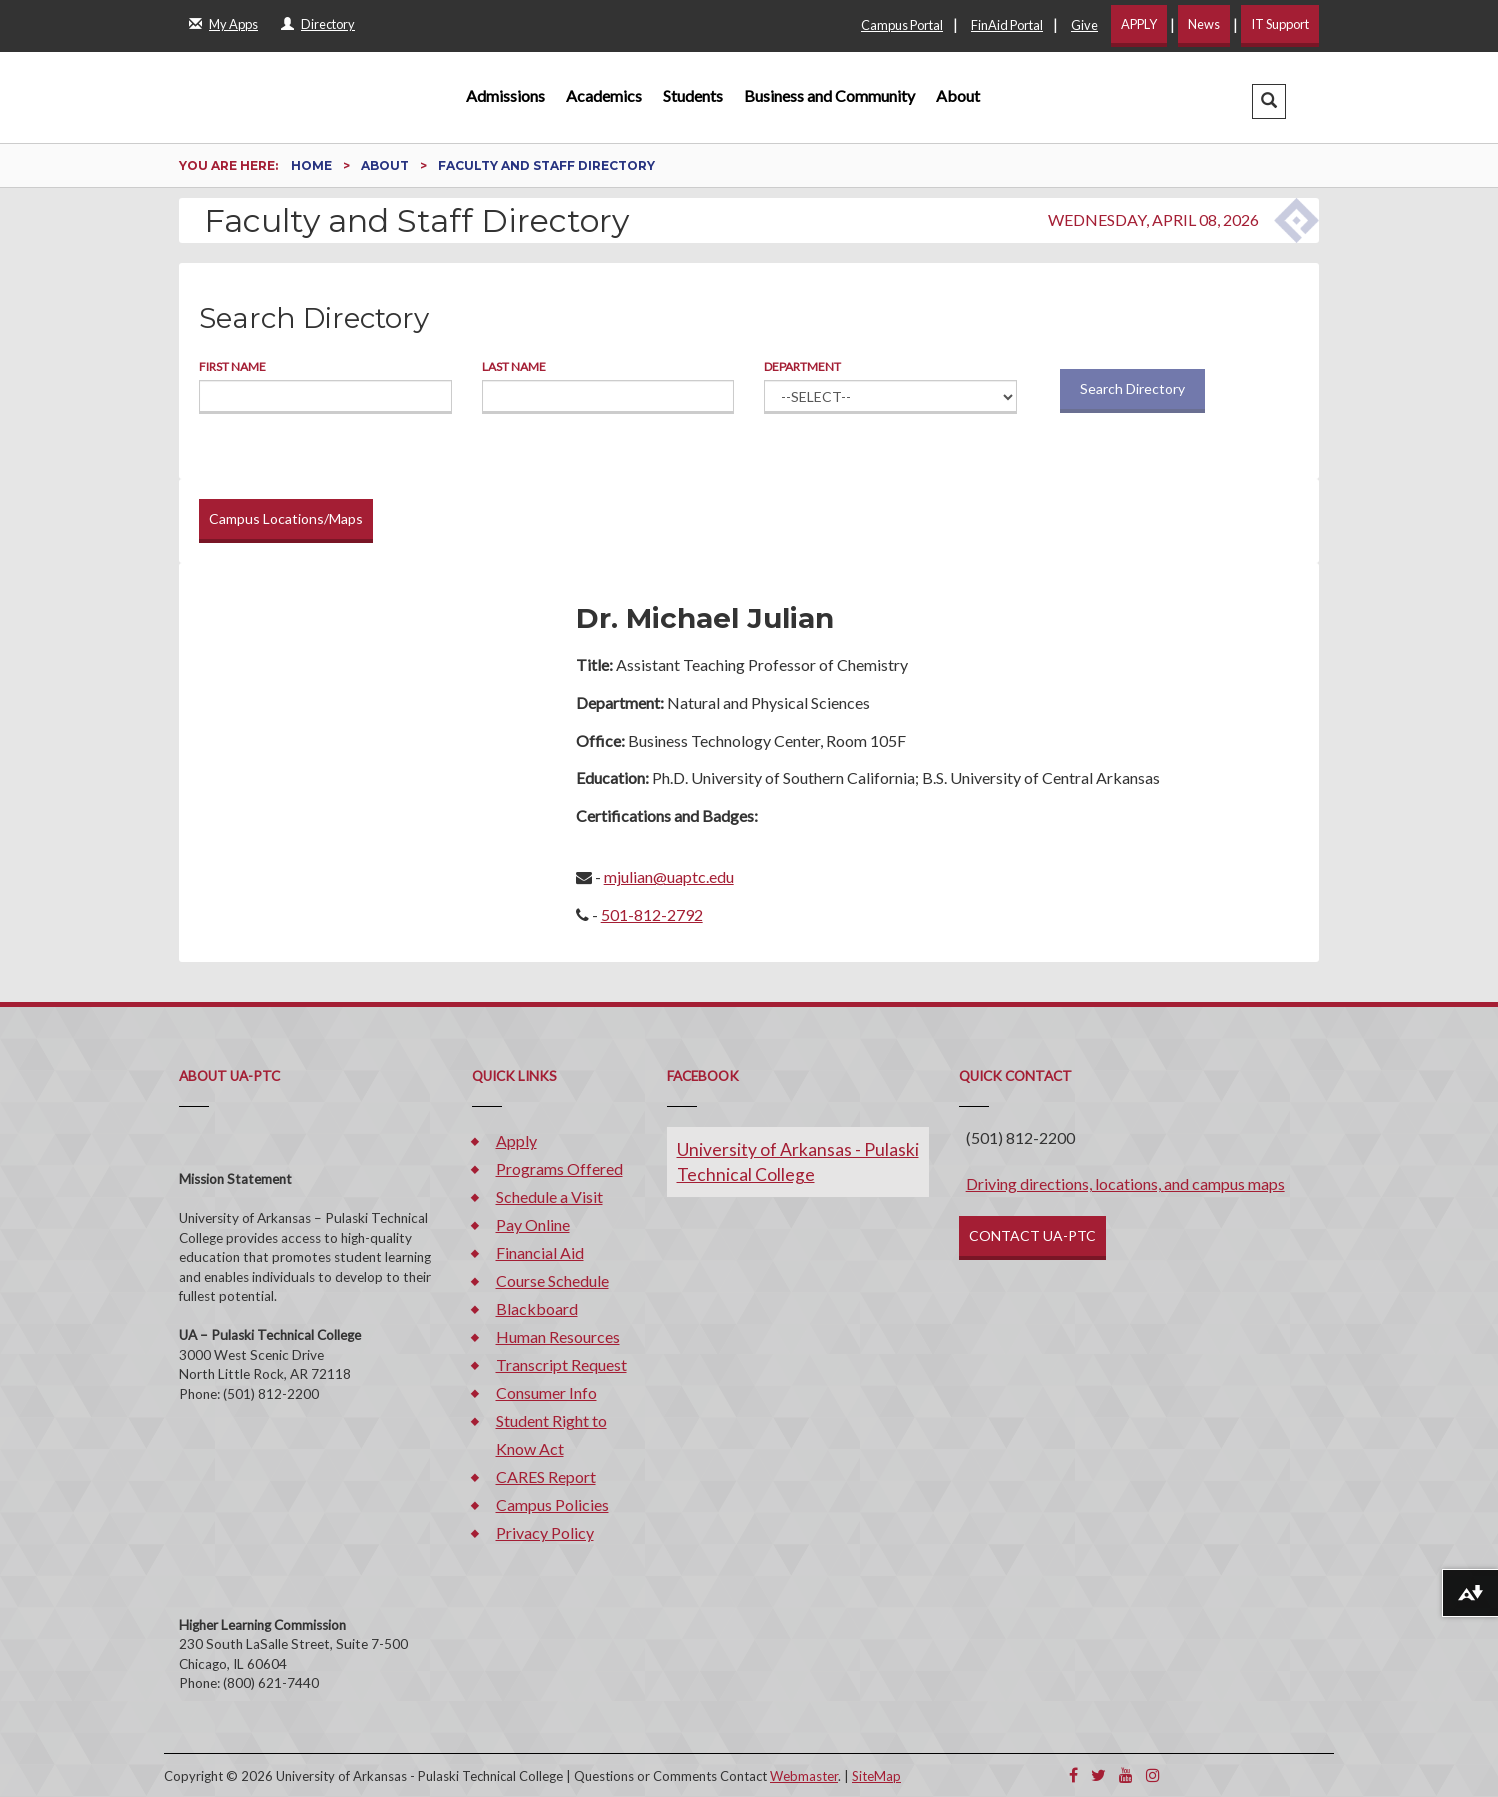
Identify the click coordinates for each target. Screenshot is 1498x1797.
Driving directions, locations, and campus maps (1125, 1183)
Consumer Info (546, 1392)
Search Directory (1132, 388)
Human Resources (558, 1336)
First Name (232, 366)
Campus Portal (902, 25)
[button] (1269, 101)
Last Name (514, 366)
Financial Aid (540, 1252)
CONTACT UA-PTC (1032, 1235)
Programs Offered (559, 1168)
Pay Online (533, 1224)
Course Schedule (552, 1280)
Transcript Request (561, 1364)
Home (313, 165)
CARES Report (546, 1476)
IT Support (1280, 24)
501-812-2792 (652, 914)
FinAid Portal (1007, 25)
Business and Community (829, 95)
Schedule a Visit (549, 1196)
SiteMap (876, 1776)
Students (693, 95)
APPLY (1139, 24)
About (958, 95)
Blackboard (537, 1308)
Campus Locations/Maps (286, 518)
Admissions (505, 95)
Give (1084, 25)
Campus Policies (552, 1504)
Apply (516, 1140)
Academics (604, 95)
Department (802, 366)
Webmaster (804, 1776)
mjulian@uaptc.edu (669, 876)
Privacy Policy (545, 1532)
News (1204, 24)
